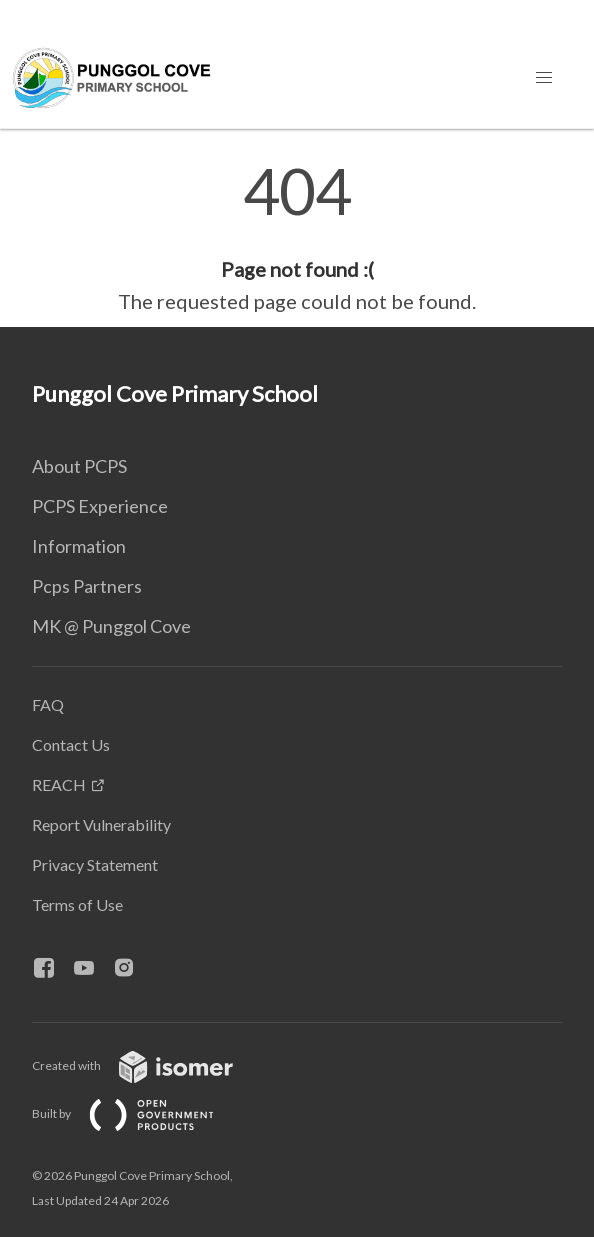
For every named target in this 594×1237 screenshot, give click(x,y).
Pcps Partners (87, 586)
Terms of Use (77, 904)
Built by (139, 1113)
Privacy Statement (95, 864)
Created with (148, 1065)
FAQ (48, 704)
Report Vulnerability (101, 824)
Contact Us (71, 744)
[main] (297, 238)
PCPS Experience (100, 506)
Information (79, 546)
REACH (59, 784)
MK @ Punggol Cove (111, 626)
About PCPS (79, 466)
